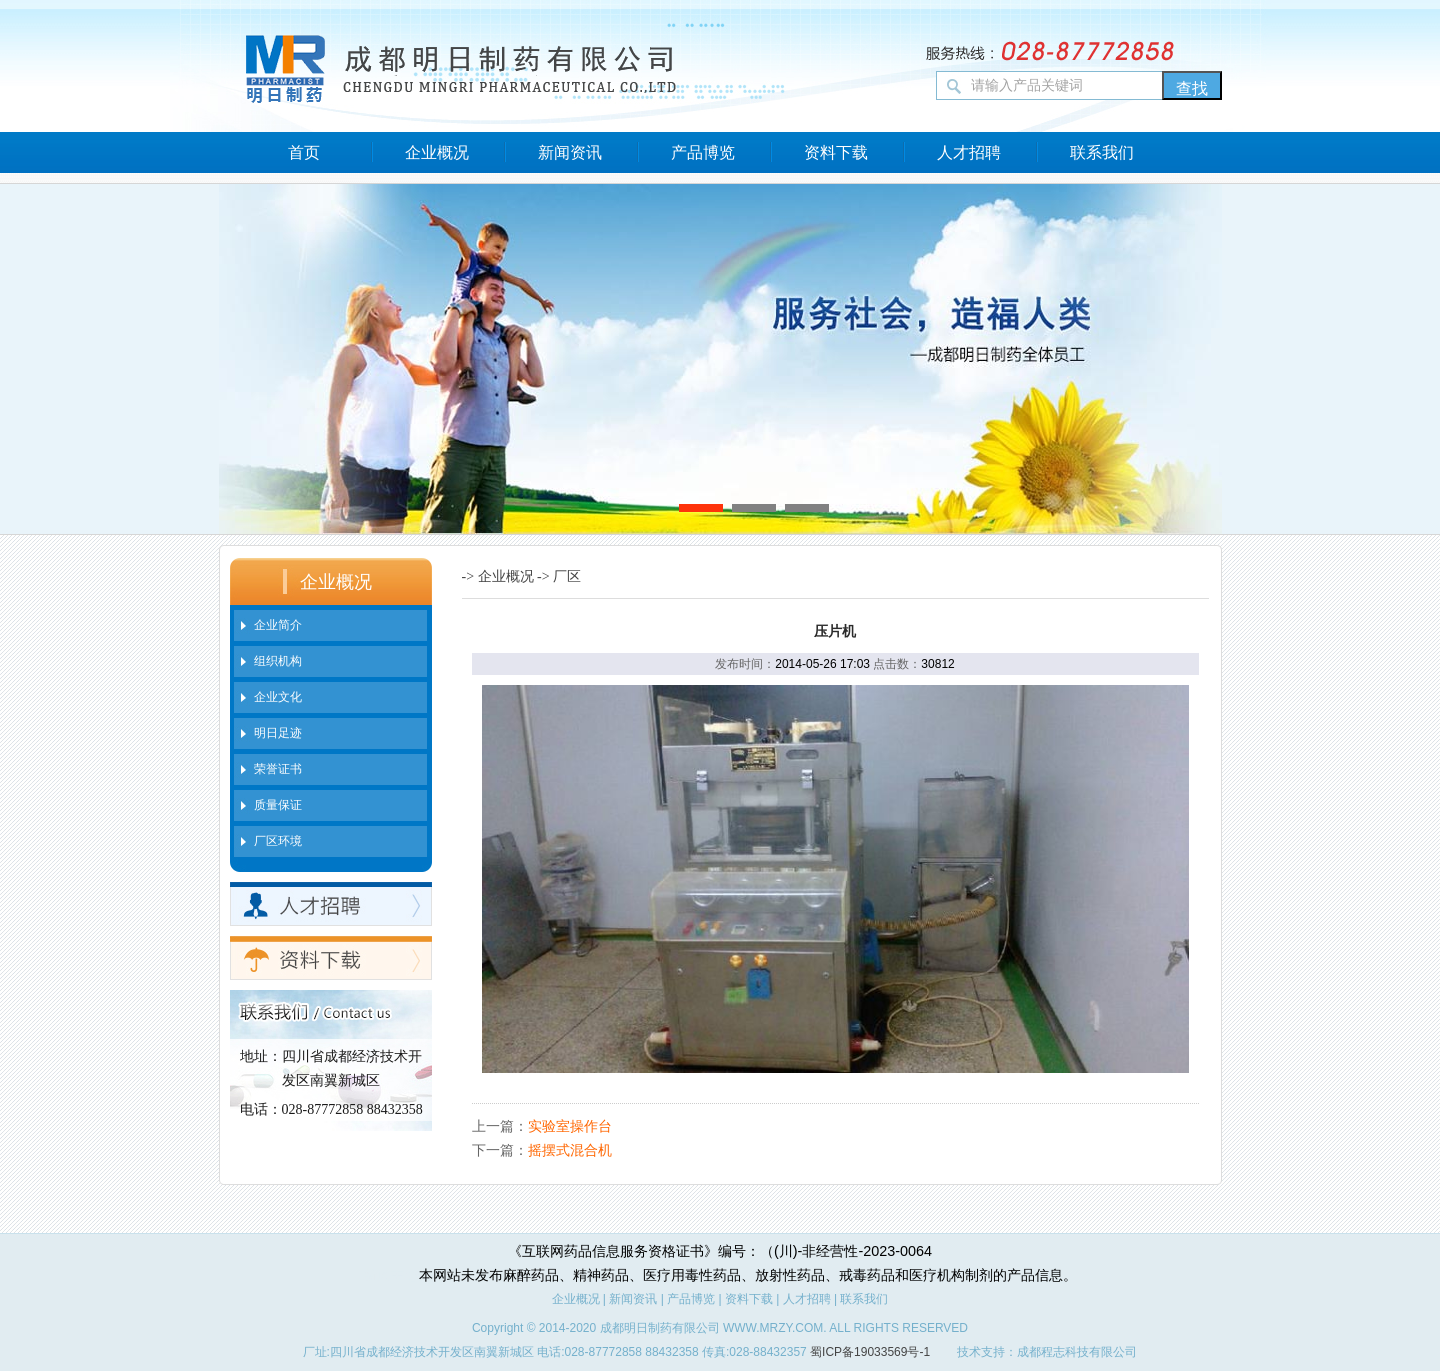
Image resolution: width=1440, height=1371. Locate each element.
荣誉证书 (278, 769)
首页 (304, 152)
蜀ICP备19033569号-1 (870, 1352)
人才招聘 (969, 152)
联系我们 (1102, 152)
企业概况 (437, 152)
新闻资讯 (570, 152)
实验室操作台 (570, 1126)
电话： (261, 1109)
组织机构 (278, 661)
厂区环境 (278, 841)
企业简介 (278, 625)
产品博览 (703, 152)
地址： (261, 1056)
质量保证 (278, 805)
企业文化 (278, 697)
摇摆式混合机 (570, 1150)
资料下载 (836, 152)
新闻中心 (391, 1275)
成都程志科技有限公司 (1077, 1352)
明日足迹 (278, 733)
